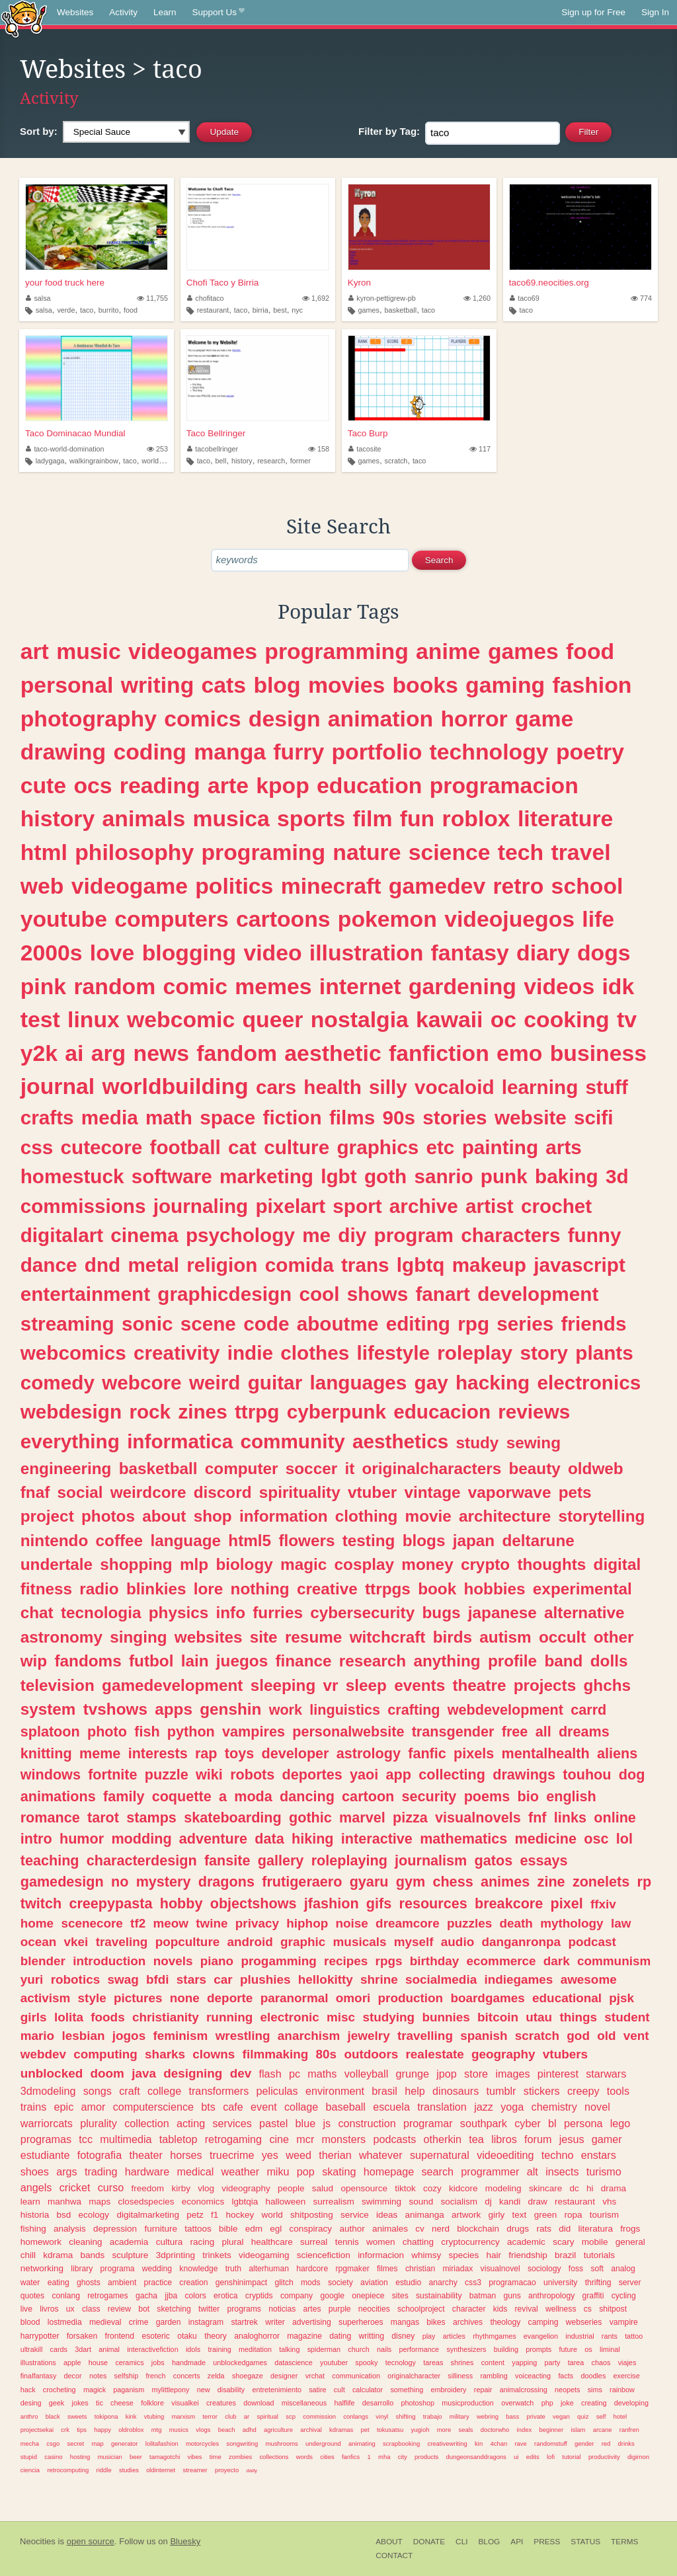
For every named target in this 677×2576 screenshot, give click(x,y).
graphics (377, 1147)
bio (528, 1796)
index (524, 2429)
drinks (626, 2443)
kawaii (449, 1019)
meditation (255, 2349)
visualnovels (478, 1817)
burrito (109, 310)
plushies (265, 1979)
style (92, 1998)
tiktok (405, 2188)
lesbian (82, 2036)
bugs (441, 1612)
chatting (418, 2242)
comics (202, 718)
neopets (567, 2390)
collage (301, 2107)
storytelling (601, 1516)
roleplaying (349, 1860)
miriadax (457, 2268)
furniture (160, 2229)
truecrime (232, 2155)
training (219, 2349)
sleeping (283, 1685)
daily (251, 2471)
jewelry (369, 2036)
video (272, 952)
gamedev (437, 885)
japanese (502, 1612)
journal (57, 1086)
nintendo (54, 1540)
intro (36, 1838)
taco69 (524, 298)
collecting (451, 1774)
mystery (163, 1881)
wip (34, 1661)
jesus (571, 2139)
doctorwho (495, 2429)
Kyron (359, 283)
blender (42, 1961)
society (340, 2282)
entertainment (85, 1294)
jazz (483, 2107)
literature (565, 818)
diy (352, 1235)
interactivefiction (152, 2349)
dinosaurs (455, 2091)
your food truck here (64, 283)
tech (520, 852)
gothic (310, 1817)
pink (43, 986)
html (43, 852)
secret (76, 2443)
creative (327, 1589)
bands (93, 2255)
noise (351, 1923)
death (515, 1923)
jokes (80, 2403)
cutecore (102, 1147)
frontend (120, 2336)
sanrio (443, 1176)
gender (584, 2443)
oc (503, 1019)
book (437, 1589)
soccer (311, 1468)
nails (384, 2349)
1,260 (477, 298)
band (563, 1661)
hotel (620, 2416)
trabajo (432, 2416)
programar (428, 2123)
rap (206, 1753)
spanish (483, 2036)
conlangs (355, 2416)
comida (299, 1265)
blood (30, 2322)
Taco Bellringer (215, 433)
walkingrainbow (93, 461)
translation (442, 2107)
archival (311, 2429)
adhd (250, 2429)
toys (239, 1753)
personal (67, 684)
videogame (129, 885)
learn (30, 2201)
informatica (180, 1441)
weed (298, 2155)
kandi (509, 2201)
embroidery (449, 2390)
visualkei (184, 2403)
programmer (490, 2171)
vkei (76, 1942)
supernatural (439, 2155)
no (119, 1881)
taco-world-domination (65, 449)
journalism (431, 1860)
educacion (442, 1412)
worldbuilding (175, 1086)
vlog (206, 2188)
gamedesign (62, 1881)
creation (193, 2282)
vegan (561, 2416)
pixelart (290, 1206)
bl (552, 2123)
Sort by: (39, 131)
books (425, 684)
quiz (582, 2416)
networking (41, 2268)
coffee (119, 1540)
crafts (47, 1117)
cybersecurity (362, 1612)
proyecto (227, 2470)
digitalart (61, 1235)
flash (270, 2074)
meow (170, 1923)
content (492, 2362)
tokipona (106, 2416)
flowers (306, 1540)
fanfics (351, 2456)
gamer (607, 2139)
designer (284, 2376)
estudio (408, 2282)
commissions (83, 1206)
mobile (595, 2242)
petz (195, 2215)
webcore (141, 1382)
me (316, 1235)
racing (202, 2242)
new (203, 2390)
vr (330, 1685)
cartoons (283, 918)
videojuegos (509, 918)
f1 (214, 2215)
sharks (165, 2054)
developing (631, 2403)
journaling (200, 1206)
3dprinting (175, 2255)
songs (97, 2091)
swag (122, 1979)
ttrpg (257, 1412)
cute (43, 785)
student (626, 2017)
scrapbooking (401, 2443)
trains (33, 2107)
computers (171, 918)
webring (487, 2416)
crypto (485, 1564)
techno (557, 2155)
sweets (77, 2416)
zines (202, 1412)
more (444, 2429)
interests (158, 1753)
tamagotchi (164, 2456)
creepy (583, 2091)
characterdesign (142, 1860)
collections (273, 2456)
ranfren (629, 2429)
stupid (28, 2456)
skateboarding (233, 1817)
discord (223, 1492)
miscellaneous (304, 2403)
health (332, 1087)
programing (264, 852)
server (630, 2282)
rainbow (622, 2390)
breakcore (509, 1903)
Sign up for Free (593, 12)
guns (512, 2295)
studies (129, 2470)
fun (417, 818)
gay (431, 1382)
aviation (374, 2282)
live (26, 2309)
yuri (32, 1979)
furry (298, 751)
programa (117, 2268)
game (544, 718)
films (352, 1117)
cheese (122, 2403)
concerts (186, 2376)
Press (547, 2541)
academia (129, 2242)
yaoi (364, 1774)
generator (124, 2443)
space (227, 1117)
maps (99, 2201)
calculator (367, 2390)
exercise (627, 2376)
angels (36, 2187)
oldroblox (130, 2429)
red (606, 2443)
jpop (446, 2074)
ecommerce (501, 1961)
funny (594, 1235)
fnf (537, 1817)
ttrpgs (388, 1589)
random (114, 986)
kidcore (463, 2188)
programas (45, 2139)
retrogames (107, 2295)
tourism (604, 2215)
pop (306, 2171)
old (606, 2036)
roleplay (474, 1353)
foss (576, 2268)
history (242, 461)
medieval (105, 2322)
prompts (538, 2349)
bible (228, 2229)
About (389, 2541)
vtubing (154, 2416)
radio (98, 1589)
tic (99, 2403)
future (568, 2349)
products (426, 2456)
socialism (458, 2201)
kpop (282, 785)
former (300, 461)
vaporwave (509, 1492)
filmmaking (276, 2054)
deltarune (538, 1540)
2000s (51, 952)
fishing (33, 2229)
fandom (236, 1053)
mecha (29, 2443)
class (91, 2309)
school (587, 885)
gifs (378, 1903)
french (155, 2376)
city (402, 2456)
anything (446, 1661)
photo (107, 1731)
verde (66, 310)
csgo (53, 2443)
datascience (293, 2362)
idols (193, 2349)
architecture (505, 1516)
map (97, 2443)
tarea (576, 2362)
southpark (483, 2123)
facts (565, 2376)
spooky (366, 2362)
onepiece (368, 2295)
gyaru (369, 1881)
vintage (432, 1492)
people (291, 2188)
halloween (286, 2201)
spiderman (323, 2349)
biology (244, 1564)
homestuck (72, 1176)
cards (58, 2349)
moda (253, 1796)
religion (221, 1265)
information (283, 1516)
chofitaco (205, 298)
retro (518, 885)
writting (371, 2336)
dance (48, 1265)
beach (226, 2429)
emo (519, 1053)
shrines (462, 2362)
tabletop (178, 2139)
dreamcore (408, 1923)
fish (146, 1731)
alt (532, 2171)
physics (179, 1612)
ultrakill (31, 2349)
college (164, 2091)
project (47, 1516)
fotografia (99, 2155)
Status (585, 2541)
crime (139, 2322)
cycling (624, 2295)
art (34, 651)
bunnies (445, 2017)
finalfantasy (38, 2376)
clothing (366, 1516)
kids (500, 2309)
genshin (230, 1709)
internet (360, 986)
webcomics (73, 1353)
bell (221, 461)
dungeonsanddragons (476, 2456)
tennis (347, 2242)
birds (452, 1637)
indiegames (518, 1979)
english (571, 1796)
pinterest (558, 2074)
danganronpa (521, 1942)
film (372, 818)
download (258, 2403)
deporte (230, 1998)
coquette (182, 1796)
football (185, 1147)
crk (65, 2429)
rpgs (389, 1961)
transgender (453, 1731)
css (37, 1147)
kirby (180, 2188)
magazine (304, 2336)
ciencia (30, 2470)
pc (294, 2074)
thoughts (551, 1564)
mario (37, 2036)
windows (50, 1774)
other (614, 1637)
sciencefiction (323, 2255)
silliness (460, 2376)
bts (208, 2107)
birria (260, 310)
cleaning (85, 2242)
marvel (362, 1817)
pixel (567, 1903)
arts (563, 1147)
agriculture (278, 2429)
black (53, 2416)
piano (216, 1961)
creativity (176, 1353)
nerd (441, 2229)
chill (28, 2255)
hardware (147, 2171)
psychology (240, 1235)
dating (340, 2336)
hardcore (312, 2268)
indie (250, 1353)
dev (241, 2073)
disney (403, 2336)
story (544, 1353)
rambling (493, 2376)
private (535, 2416)
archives (468, 2322)
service (354, 2215)
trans (365, 1265)
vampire (624, 2322)
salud (322, 2188)
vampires (253, 1731)
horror (473, 718)
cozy (432, 2188)
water (30, 2282)
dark (556, 1961)
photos (108, 1516)
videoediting (505, 2155)
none (185, 1998)
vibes (195, 2456)
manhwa (64, 2201)
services (231, 2123)
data (269, 1838)
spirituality (299, 1492)
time (215, 2456)
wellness (561, 2309)
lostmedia (65, 2322)
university (560, 2282)
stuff (607, 1087)
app (398, 1774)
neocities (374, 2309)
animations (58, 1796)
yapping (524, 2362)
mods (311, 2282)
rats (543, 2229)
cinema (144, 1235)
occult (562, 1637)
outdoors (371, 2054)
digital (617, 1564)
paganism (128, 2390)
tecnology (400, 2362)
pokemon (387, 918)
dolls (609, 1661)
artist (489, 1206)
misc (341, 2017)
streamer (194, 2470)
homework (40, 2242)
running (229, 2017)
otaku (187, 2336)
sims (595, 2390)
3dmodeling (48, 2091)
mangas (405, 2322)
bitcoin (497, 2017)
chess (452, 1881)
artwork (466, 2215)
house (98, 2362)
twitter (208, 2309)
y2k (39, 1053)
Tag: (389, 131)
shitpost (613, 2309)
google (332, 2295)
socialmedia (441, 1979)
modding (141, 1838)
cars (276, 1087)
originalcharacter (413, 2376)
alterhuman (269, 2268)
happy (102, 2429)
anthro (29, 2416)
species (463, 2255)
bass (512, 2416)
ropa (573, 2215)
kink (131, 2416)
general (630, 2242)
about (164, 1516)
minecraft (331, 885)
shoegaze (247, 2376)
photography (88, 718)
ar (246, 2416)
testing (368, 1540)
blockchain (478, 2229)
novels (173, 1961)
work (285, 1709)
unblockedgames (240, 2362)
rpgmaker (352, 2268)
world (272, 2215)
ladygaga (50, 461)
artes (312, 2309)
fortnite (112, 1774)
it (349, 1468)
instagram (205, 2322)
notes (97, 2376)
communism (614, 1961)
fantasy (470, 952)
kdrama (58, 2255)
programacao (512, 2282)
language (185, 1540)
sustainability (439, 2295)
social (80, 1492)
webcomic (181, 1019)
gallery (281, 1860)
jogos (128, 2036)
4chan (498, 2443)
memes (273, 986)
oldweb (595, 1468)
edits (532, 2456)
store (476, 2074)
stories (454, 1117)
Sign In (655, 12)
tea (476, 2139)
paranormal (294, 1998)
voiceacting (533, 2376)
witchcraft (388, 1637)
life (598, 918)
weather (240, 2171)
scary (563, 2242)
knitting (46, 1753)
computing (105, 2054)
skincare (545, 2188)
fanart (442, 1294)
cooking (566, 1019)
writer (275, 2322)
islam (578, 2429)
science (450, 852)
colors (195, 2295)
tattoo (634, 2336)
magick (94, 2390)
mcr (305, 2139)
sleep (366, 1685)
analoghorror (257, 2336)
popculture (187, 1942)
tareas (433, 2362)
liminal (610, 2349)
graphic (302, 1942)
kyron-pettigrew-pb (382, 298)
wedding (157, 2268)
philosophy (134, 852)
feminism (180, 2036)
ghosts (88, 2282)
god (578, 2036)
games (368, 310)
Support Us (218, 12)
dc (573, 2188)
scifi (593, 1117)
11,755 (152, 298)
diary (543, 952)
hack (28, 2390)
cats (224, 684)
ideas (386, 2215)
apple (72, 2362)
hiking (313, 1838)
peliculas (277, 2091)
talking (289, 2349)
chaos (601, 2362)
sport (357, 1206)
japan (474, 1540)
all (543, 1731)
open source (90, 2541)
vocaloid (454, 1087)
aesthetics (400, 1441)
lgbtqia (244, 2201)
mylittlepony (170, 2390)
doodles (593, 2376)
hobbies (494, 1589)
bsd (64, 2215)
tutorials (599, 2255)
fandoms (87, 1661)
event (264, 2107)
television (57, 1685)
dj (488, 2201)
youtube (63, 918)
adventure (213, 1838)
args (66, 2171)
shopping (136, 1564)
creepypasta (110, 1903)
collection (146, 2123)
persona (583, 2123)
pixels (474, 1753)
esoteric (155, 2336)
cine (279, 2139)
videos (559, 986)
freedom (148, 2188)
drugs (517, 2229)
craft (129, 2091)
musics (178, 2429)
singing (138, 1637)
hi (590, 2188)
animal (109, 2349)
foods (107, 2017)
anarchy (443, 2282)
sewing (533, 1443)
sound (421, 2201)
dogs (604, 952)
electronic (289, 2017)
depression (115, 2229)
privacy (257, 1923)
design (285, 718)
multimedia (125, 2139)
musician (109, 2456)
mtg (156, 2429)
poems (487, 1796)
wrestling (243, 2036)
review (119, 2309)
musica (230, 818)
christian (420, 2268)
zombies (240, 2456)
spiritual (267, 2416)
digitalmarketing (147, 2215)
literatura (595, 2229)
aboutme (338, 1324)
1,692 (315, 298)
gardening (462, 986)
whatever (381, 2155)
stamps (151, 1817)
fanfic (427, 1753)
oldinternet (160, 2470)
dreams (584, 1731)
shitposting (311, 2215)
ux (70, 2309)
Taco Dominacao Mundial (75, 433)
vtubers (565, 2054)
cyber (527, 2123)
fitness (46, 1589)
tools (618, 2091)
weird (215, 1382)
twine (211, 1923)
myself (414, 1942)
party (552, 2362)
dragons (226, 1881)
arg (108, 1053)
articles (454, 2336)
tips (82, 2429)
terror (210, 2416)
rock (150, 1412)
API (516, 2541)
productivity (604, 2456)
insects (561, 2171)
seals (465, 2429)
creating (593, 2403)
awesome (589, 1979)
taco (86, 310)
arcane (602, 2429)
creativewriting (447, 2443)
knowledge (198, 2268)
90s (398, 1117)
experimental (582, 1589)
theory (215, 2336)
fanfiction (439, 1053)
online (615, 1817)
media (109, 1117)
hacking (493, 1382)
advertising (311, 2322)
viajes (627, 2362)
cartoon (368, 1796)
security (429, 1796)
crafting (413, 1709)
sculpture (130, 2255)
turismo (603, 2171)
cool (319, 1294)
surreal (313, 2242)
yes (270, 2155)
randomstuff (550, 2443)
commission (319, 2416)
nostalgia (360, 1019)
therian (335, 2155)
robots (252, 1774)
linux (93, 1019)
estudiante (45, 2155)
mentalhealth (546, 1753)
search (437, 2171)
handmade (189, 2362)
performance (419, 2349)
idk (618, 986)
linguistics (344, 1709)
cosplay (365, 1564)
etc (440, 1147)
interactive (377, 1838)
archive (423, 1206)
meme (99, 1753)
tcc (86, 2139)
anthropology (551, 2295)
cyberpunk (336, 1412)
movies (346, 684)
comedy (57, 1382)
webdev (43, 2054)
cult (339, 2390)
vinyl (382, 2416)
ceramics (129, 2362)
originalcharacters (432, 1468)
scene (208, 1324)
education (369, 785)
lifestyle (393, 1353)
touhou (587, 1774)
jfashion (331, 1903)
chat (37, 1612)
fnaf (35, 1492)
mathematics (463, 1838)
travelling (425, 2036)
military (459, 2416)
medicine (545, 1838)
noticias (282, 2309)
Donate (429, 2541)
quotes (32, 2295)
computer (241, 1468)
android (250, 1942)
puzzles (469, 1923)
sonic (147, 1324)
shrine (379, 1979)
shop (213, 1516)
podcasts (394, 2139)
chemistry (554, 2107)
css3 (473, 2282)
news (161, 1053)
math (168, 1117)
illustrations (38, 2362)
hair (494, 2255)
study (477, 1443)
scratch (396, 461)
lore (208, 1589)
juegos (242, 1661)
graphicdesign (224, 1294)
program (414, 1235)
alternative (584, 1612)
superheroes (360, 2322)
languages (358, 1382)
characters (510, 1235)
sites (400, 2295)
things (578, 2017)
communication (356, 2376)
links (570, 1817)
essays (543, 1860)
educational (567, 1998)
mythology (572, 1923)
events (419, 1685)
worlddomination (167, 461)
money (427, 1564)
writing (157, 684)
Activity (123, 12)
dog (632, 1774)
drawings (524, 1774)
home (37, 1923)
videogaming (264, 2255)
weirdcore (148, 1492)
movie (428, 1516)
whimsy (426, 2255)
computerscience (153, 2107)
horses (186, 2155)
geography (503, 2054)
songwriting (243, 2443)
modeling (503, 2188)
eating (58, 2282)
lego (620, 2123)
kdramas (341, 2429)
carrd (588, 1709)
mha (384, 2456)
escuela (391, 2107)
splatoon (50, 1731)
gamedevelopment (172, 1685)
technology (489, 751)
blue (306, 2123)
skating (339, 2171)
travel (580, 852)
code (266, 1324)
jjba (171, 2295)
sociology (544, 2268)
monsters (344, 2139)
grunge (412, 2074)
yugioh (420, 2429)
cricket (75, 2187)
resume (313, 1637)
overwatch (517, 2403)
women (380, 2242)
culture (296, 1147)
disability (231, 2390)
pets (575, 1492)
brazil (565, 2255)
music (88, 651)
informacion (381, 2255)
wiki (209, 1774)
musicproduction (468, 2403)
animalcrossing (523, 2390)
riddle (104, 2470)
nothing (260, 1589)
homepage (389, 2171)
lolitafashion (162, 2443)
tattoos (198, 2229)
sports (311, 818)
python (191, 1731)
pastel (273, 2123)
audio (457, 1942)
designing (192, 2073)
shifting (405, 2416)
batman (483, 2295)
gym (410, 1881)
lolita (68, 2017)
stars (191, 1979)
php (547, 2403)
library (82, 2268)
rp (644, 1881)
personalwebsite (348, 1731)
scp (291, 2416)
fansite (227, 1860)
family (123, 1796)
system (48, 1709)
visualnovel (500, 2268)
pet (365, 2429)
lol (624, 1838)
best (279, 310)
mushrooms (282, 2443)
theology (505, 2322)
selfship (126, 2376)
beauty (534, 1468)
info (230, 1612)
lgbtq (421, 1265)
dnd (102, 1265)
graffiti (593, 2295)
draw (537, 2201)
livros (49, 2309)
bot (143, 2309)
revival (526, 2309)
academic (526, 2242)
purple (340, 2309)
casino (53, 2456)
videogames (192, 651)
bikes (435, 2322)
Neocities (38, 2541)
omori (353, 1998)
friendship (527, 2255)
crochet (556, 1206)
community (292, 1441)
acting (191, 2123)
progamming (278, 1961)
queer (273, 1019)
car (223, 1979)
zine (551, 1881)
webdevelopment (505, 1709)
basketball (401, 310)
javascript (579, 1265)
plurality (98, 2123)
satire (317, 2390)
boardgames (487, 1998)
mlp (194, 1564)
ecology (94, 2215)
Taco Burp (368, 433)
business (598, 1053)
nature (367, 852)
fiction (292, 1117)
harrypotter (40, 2336)
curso (111, 2187)
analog (623, 2268)
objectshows (253, 1903)
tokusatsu (390, 2429)
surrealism (333, 2201)
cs (588, 2309)
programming (336, 651)
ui (516, 2456)
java (144, 2073)
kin (479, 2443)
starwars (606, 2074)
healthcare (272, 2242)
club (230, 2416)
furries (278, 1612)
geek (56, 2403)
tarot (103, 1817)
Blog (489, 2541)
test (40, 1019)
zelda (216, 2376)
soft (597, 2268)
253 (157, 449)
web (42, 885)
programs (244, 2309)
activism (45, 1998)
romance (50, 1817)
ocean (38, 1942)
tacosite (364, 449)
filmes (387, 2268)
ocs (92, 785)
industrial (579, 2336)
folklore (152, 2403)
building (506, 2349)
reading (160, 785)
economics (203, 2201)
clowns (213, 2054)
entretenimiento (276, 2390)
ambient (122, 2282)
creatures (221, 2403)
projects (545, 1685)
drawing (63, 751)
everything (70, 1441)
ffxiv (603, 1904)
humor (82, 1838)
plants (604, 1353)
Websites (75, 12)
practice (158, 2282)
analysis (70, 2229)
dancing (307, 1796)
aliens (617, 1753)
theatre (479, 1685)
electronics (589, 1382)
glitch (283, 2282)
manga (230, 751)
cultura (169, 2242)
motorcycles (202, 2443)
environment (334, 2091)
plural (232, 2242)
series (525, 1324)
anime (448, 651)
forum (537, 2139)
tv (627, 1019)
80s (326, 2054)
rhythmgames (494, 2336)
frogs (630, 2229)
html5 (249, 1540)
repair (483, 2390)
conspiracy (311, 2229)
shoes (34, 2171)
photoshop (417, 2403)
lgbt (338, 1176)
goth (385, 1176)
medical (195, 2171)
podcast (592, 1942)
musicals (360, 1942)
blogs (424, 1540)
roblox (476, 818)
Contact (394, 2555)
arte (228, 785)
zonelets (601, 1881)
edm (253, 2229)
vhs (609, 2201)
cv (419, 2229)
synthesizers (466, 2349)
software (172, 1176)
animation (380, 718)
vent (636, 2036)
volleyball (366, 2074)
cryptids (259, 2295)
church (358, 2349)
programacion (504, 785)
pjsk (621, 1998)
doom (107, 2073)
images (512, 2074)
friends (593, 1324)
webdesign (71, 1412)
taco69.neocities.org (549, 283)
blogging (189, 952)
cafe (233, 2107)
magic (303, 1564)
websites (209, 1637)
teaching (49, 1860)
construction (366, 2123)
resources (433, 1903)
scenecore (91, 1923)
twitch (40, 1903)
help (415, 2091)
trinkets (216, 2255)
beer (136, 2456)
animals (144, 818)
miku (277, 2171)
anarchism (309, 2036)
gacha (146, 2295)
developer (295, 1753)
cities (327, 2456)
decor (73, 2376)
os (588, 2349)
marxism (183, 2416)
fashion (591, 684)
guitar (275, 1382)
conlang (66, 2295)
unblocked (51, 2073)
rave (520, 2443)
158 (318, 449)
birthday (434, 1961)
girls (33, 2017)
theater (145, 2155)
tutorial (571, 2456)
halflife (344, 2403)
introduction (109, 1961)
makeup (489, 1265)
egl (276, 2229)
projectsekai (37, 2429)
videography (245, 2188)
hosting (80, 2456)
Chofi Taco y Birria (222, 283)
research (271, 461)
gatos (494, 1860)
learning (540, 1087)
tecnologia (101, 1612)
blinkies (156, 1589)
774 (641, 298)
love (112, 952)
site (264, 1637)
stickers (542, 2091)
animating (362, 2443)
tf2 (137, 1923)
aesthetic (332, 1053)
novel (597, 2107)
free (515, 1731)
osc (596, 1838)
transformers (218, 2091)
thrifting (598, 2282)
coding (149, 751)
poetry (590, 751)
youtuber (334, 2362)
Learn (165, 12)
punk (504, 1176)
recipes (346, 1961)
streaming (67, 1324)
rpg (473, 1324)
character (469, 2309)
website (531, 1117)
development (537, 1294)
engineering (66, 1468)
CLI (461, 2541)
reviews (534, 1412)
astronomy (61, 1637)
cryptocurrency (470, 2242)
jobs (158, 2362)
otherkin (443, 2139)
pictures (138, 1998)
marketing (266, 1176)
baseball (346, 2107)
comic (195, 986)
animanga (424, 2215)
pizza (410, 1817)
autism (505, 1637)
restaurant (213, 310)
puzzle (166, 1774)
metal (153, 1265)
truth (233, 2268)
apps (173, 1709)
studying (388, 2017)
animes (505, 1881)
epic (64, 2107)
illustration (366, 952)
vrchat (315, 2376)
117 (480, 449)
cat (242, 1147)
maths (322, 2074)
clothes (314, 1353)
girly (497, 2215)
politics (234, 885)
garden (168, 2322)
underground (323, 2443)
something (406, 2390)
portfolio (376, 751)
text (519, 2215)
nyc (297, 310)
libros (504, 2139)
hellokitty (325, 1979)
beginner (551, 2429)
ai (74, 1053)
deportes (312, 1774)
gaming (505, 684)
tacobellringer (212, 449)
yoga (512, 2107)
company (296, 2295)
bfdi (157, 1979)
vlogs (203, 2429)
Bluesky (185, 2541)
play (429, 2336)
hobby (181, 1903)
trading (101, 2171)
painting (500, 1147)
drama (613, 2188)
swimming (381, 2201)
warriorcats (46, 2123)
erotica (225, 2295)
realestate (435, 2054)
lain (195, 1661)
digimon (638, 2456)
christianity (165, 2017)
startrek (244, 2322)
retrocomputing (68, 2470)
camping (543, 2322)
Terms (624, 2541)
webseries (584, 2322)
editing (418, 1324)
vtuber (372, 1492)
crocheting (59, 2390)
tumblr (501, 2091)
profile (512, 1661)
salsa (38, 298)
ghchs (607, 1685)
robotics (75, 1979)
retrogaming (233, 2139)
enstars (598, 2155)
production (411, 1998)
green (545, 2215)
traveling (122, 1942)
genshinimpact (241, 2282)
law (621, 1923)
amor (93, 2107)
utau (539, 2017)
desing (31, 2403)
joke (567, 2403)
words (304, 2456)
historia (35, 2215)
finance (303, 1661)
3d (617, 1176)
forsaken (82, 2336)
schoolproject (421, 2309)
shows (377, 1294)
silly (388, 1087)
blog (276, 684)
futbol (151, 1661)
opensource (363, 2188)
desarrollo (377, 2403)
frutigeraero (302, 1881)
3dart (83, 2349)
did (565, 2229)
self (601, 2416)
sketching (173, 2309)
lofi (551, 2456)
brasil (384, 2091)
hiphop (307, 1923)
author (351, 2229)
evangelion (541, 2336)
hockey (240, 2215)
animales (390, 2229)
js (327, 2123)
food (131, 310)
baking (566, 1176)
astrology (369, 1753)
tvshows (115, 1709)
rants (609, 2336)
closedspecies (146, 2201)
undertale (56, 1564)
